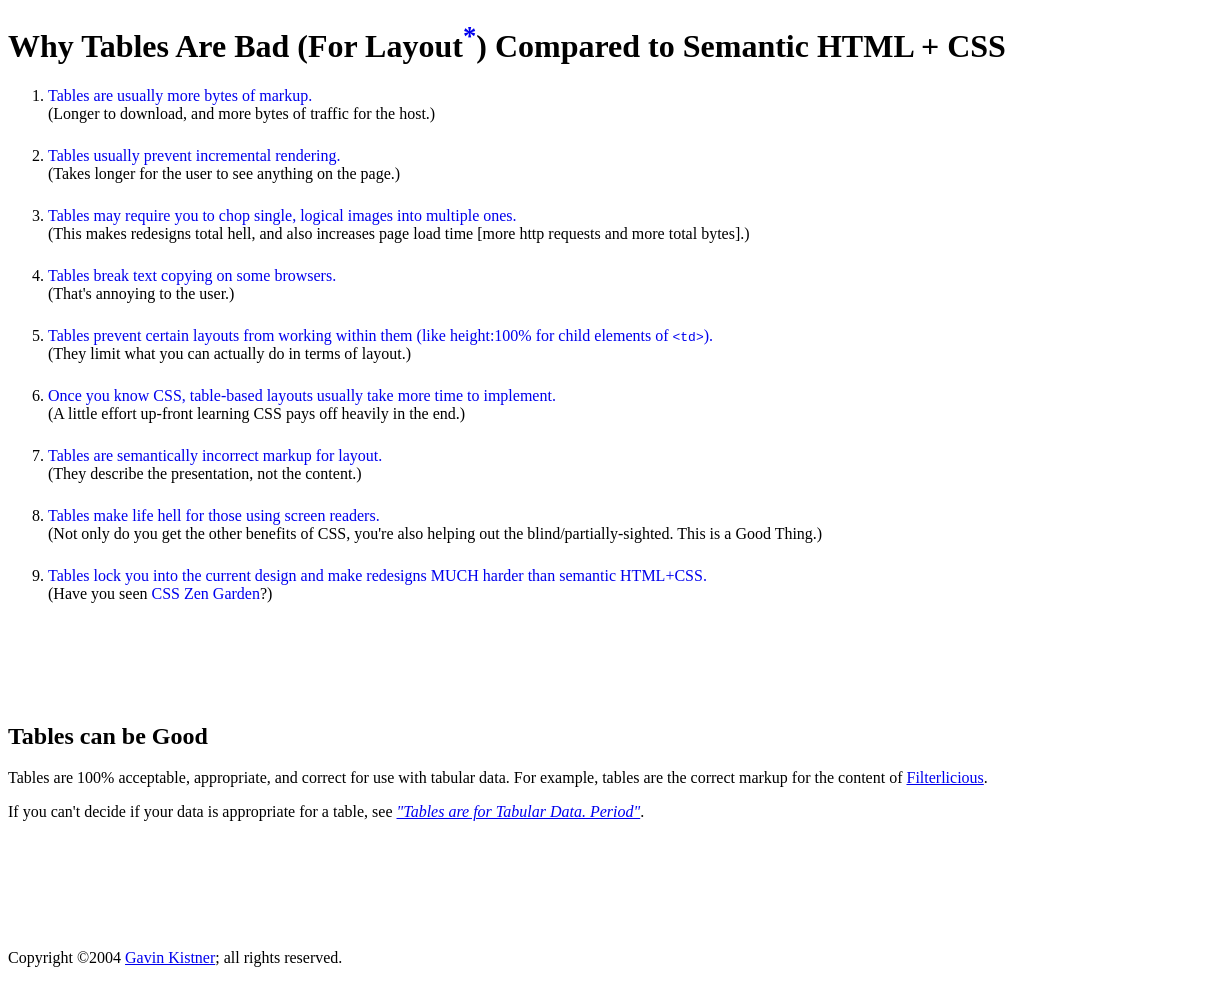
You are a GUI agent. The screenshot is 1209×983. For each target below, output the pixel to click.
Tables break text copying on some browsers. (192, 275)
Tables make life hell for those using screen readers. (214, 515)
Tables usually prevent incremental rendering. (194, 155)
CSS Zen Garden (206, 593)
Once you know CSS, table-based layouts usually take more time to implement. (302, 395)
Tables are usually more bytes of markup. (180, 95)
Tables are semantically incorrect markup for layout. (215, 455)
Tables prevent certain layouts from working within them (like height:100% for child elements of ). (380, 335)
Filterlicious (944, 777)
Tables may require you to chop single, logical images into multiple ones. (282, 215)
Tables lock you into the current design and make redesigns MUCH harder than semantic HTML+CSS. (377, 575)
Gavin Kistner (170, 957)
